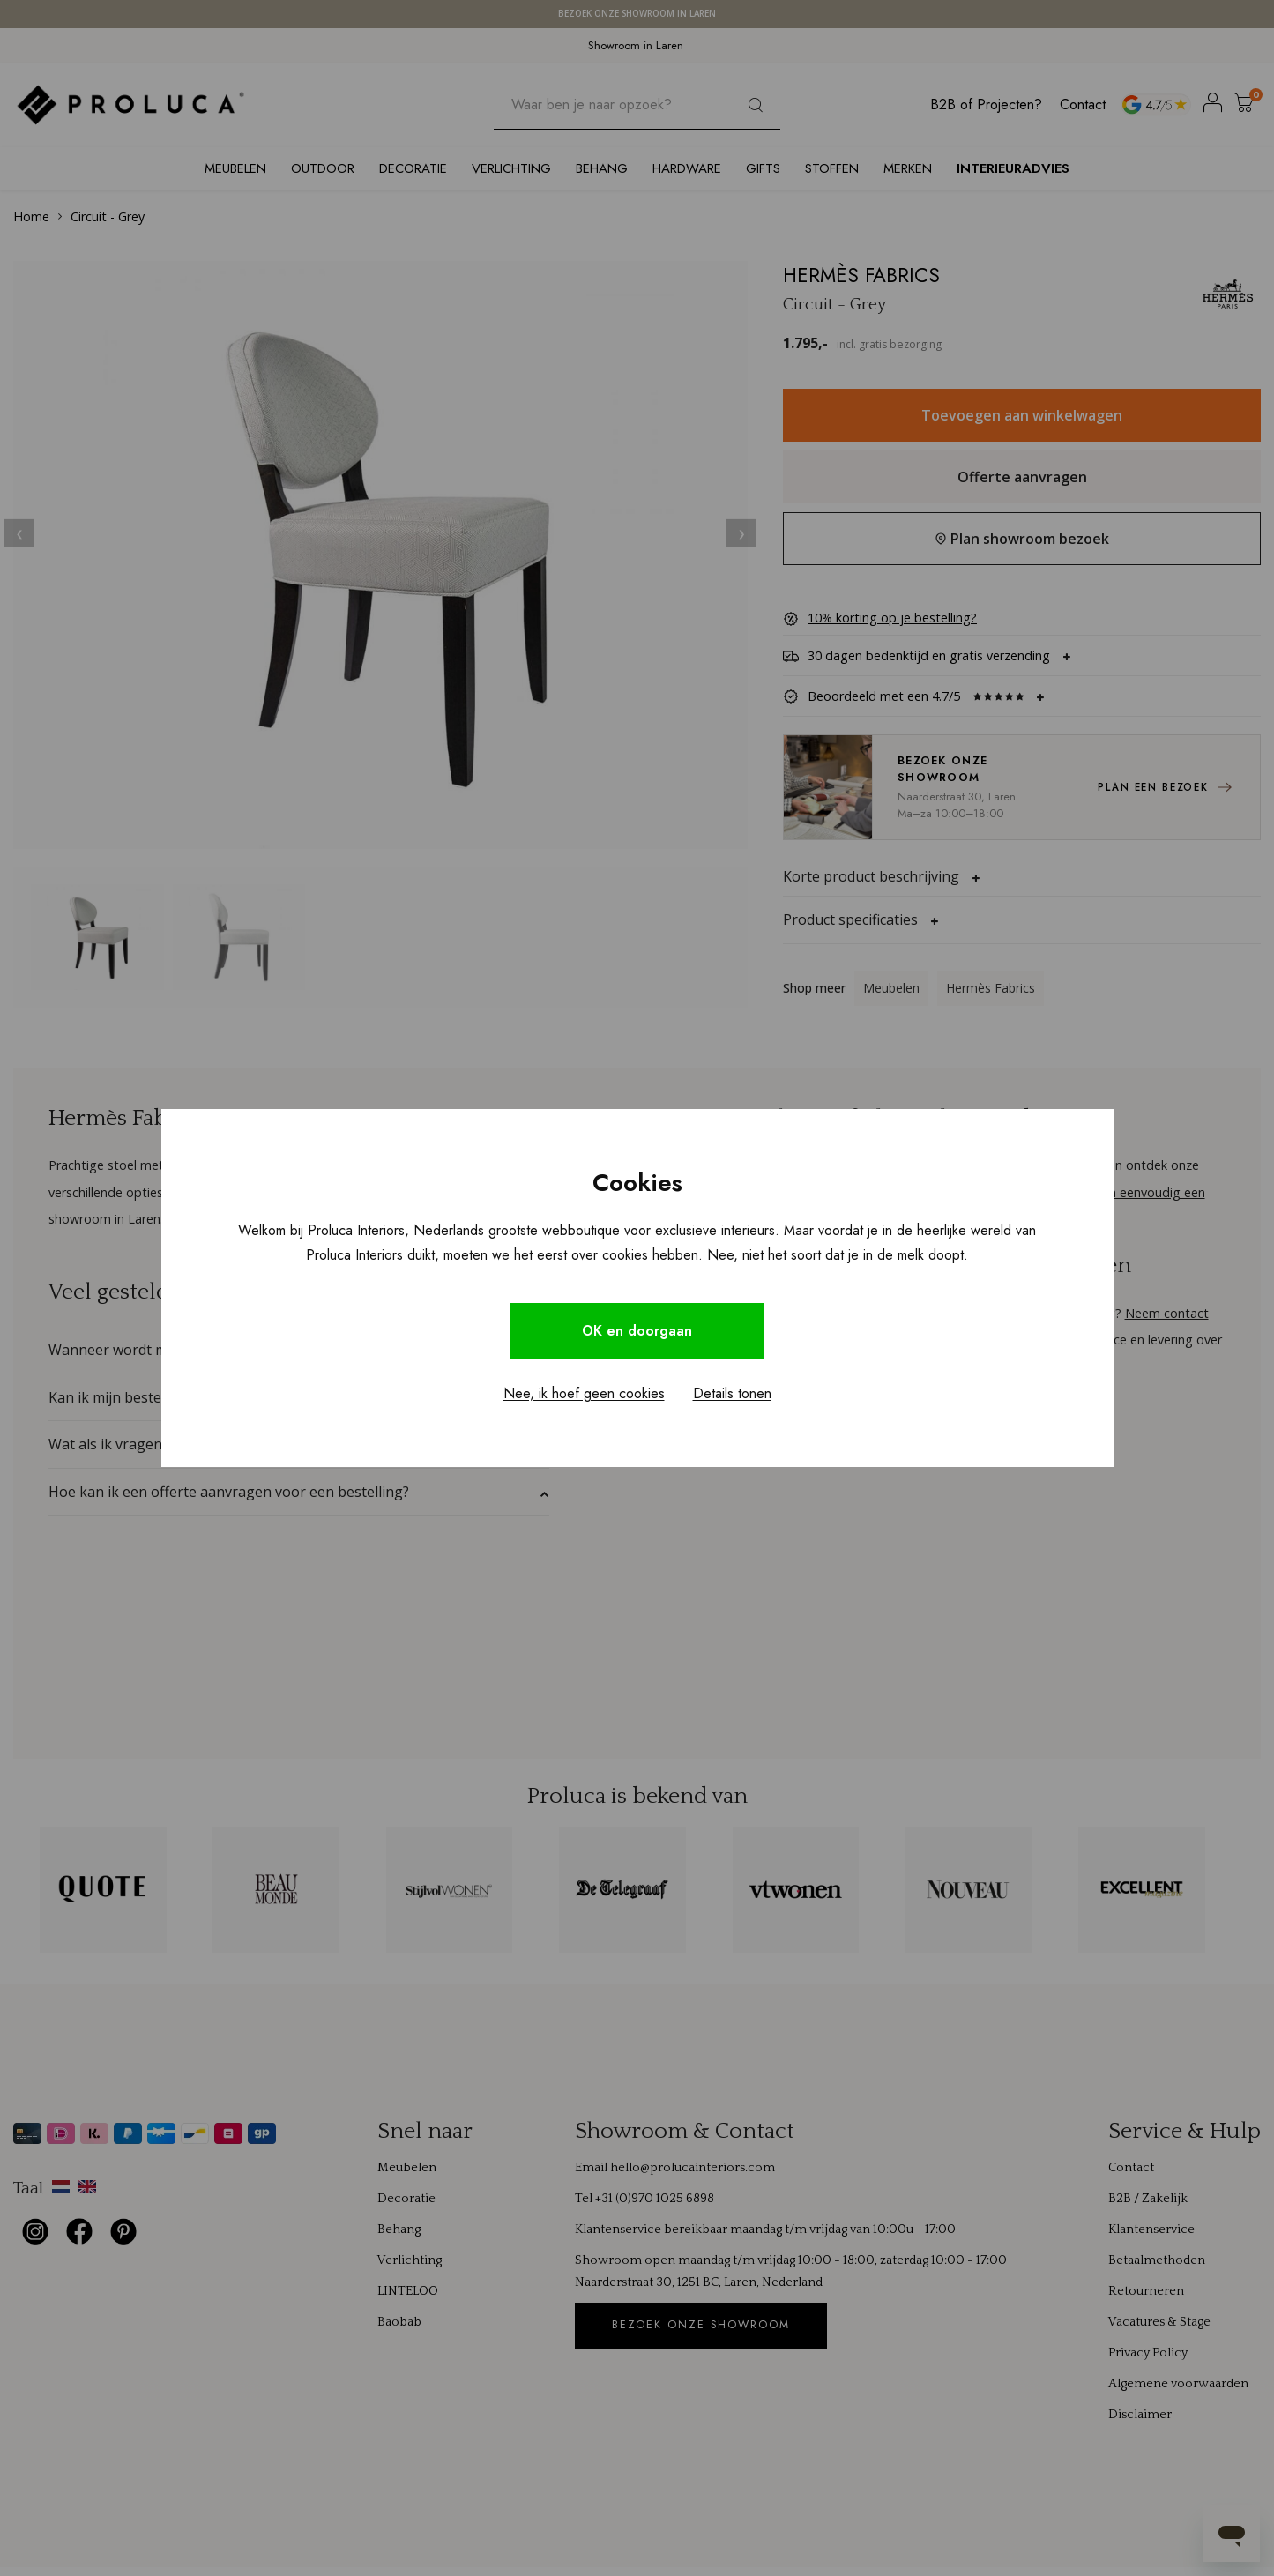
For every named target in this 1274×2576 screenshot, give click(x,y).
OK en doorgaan (637, 1331)
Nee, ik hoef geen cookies (584, 1393)
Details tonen (732, 1393)
